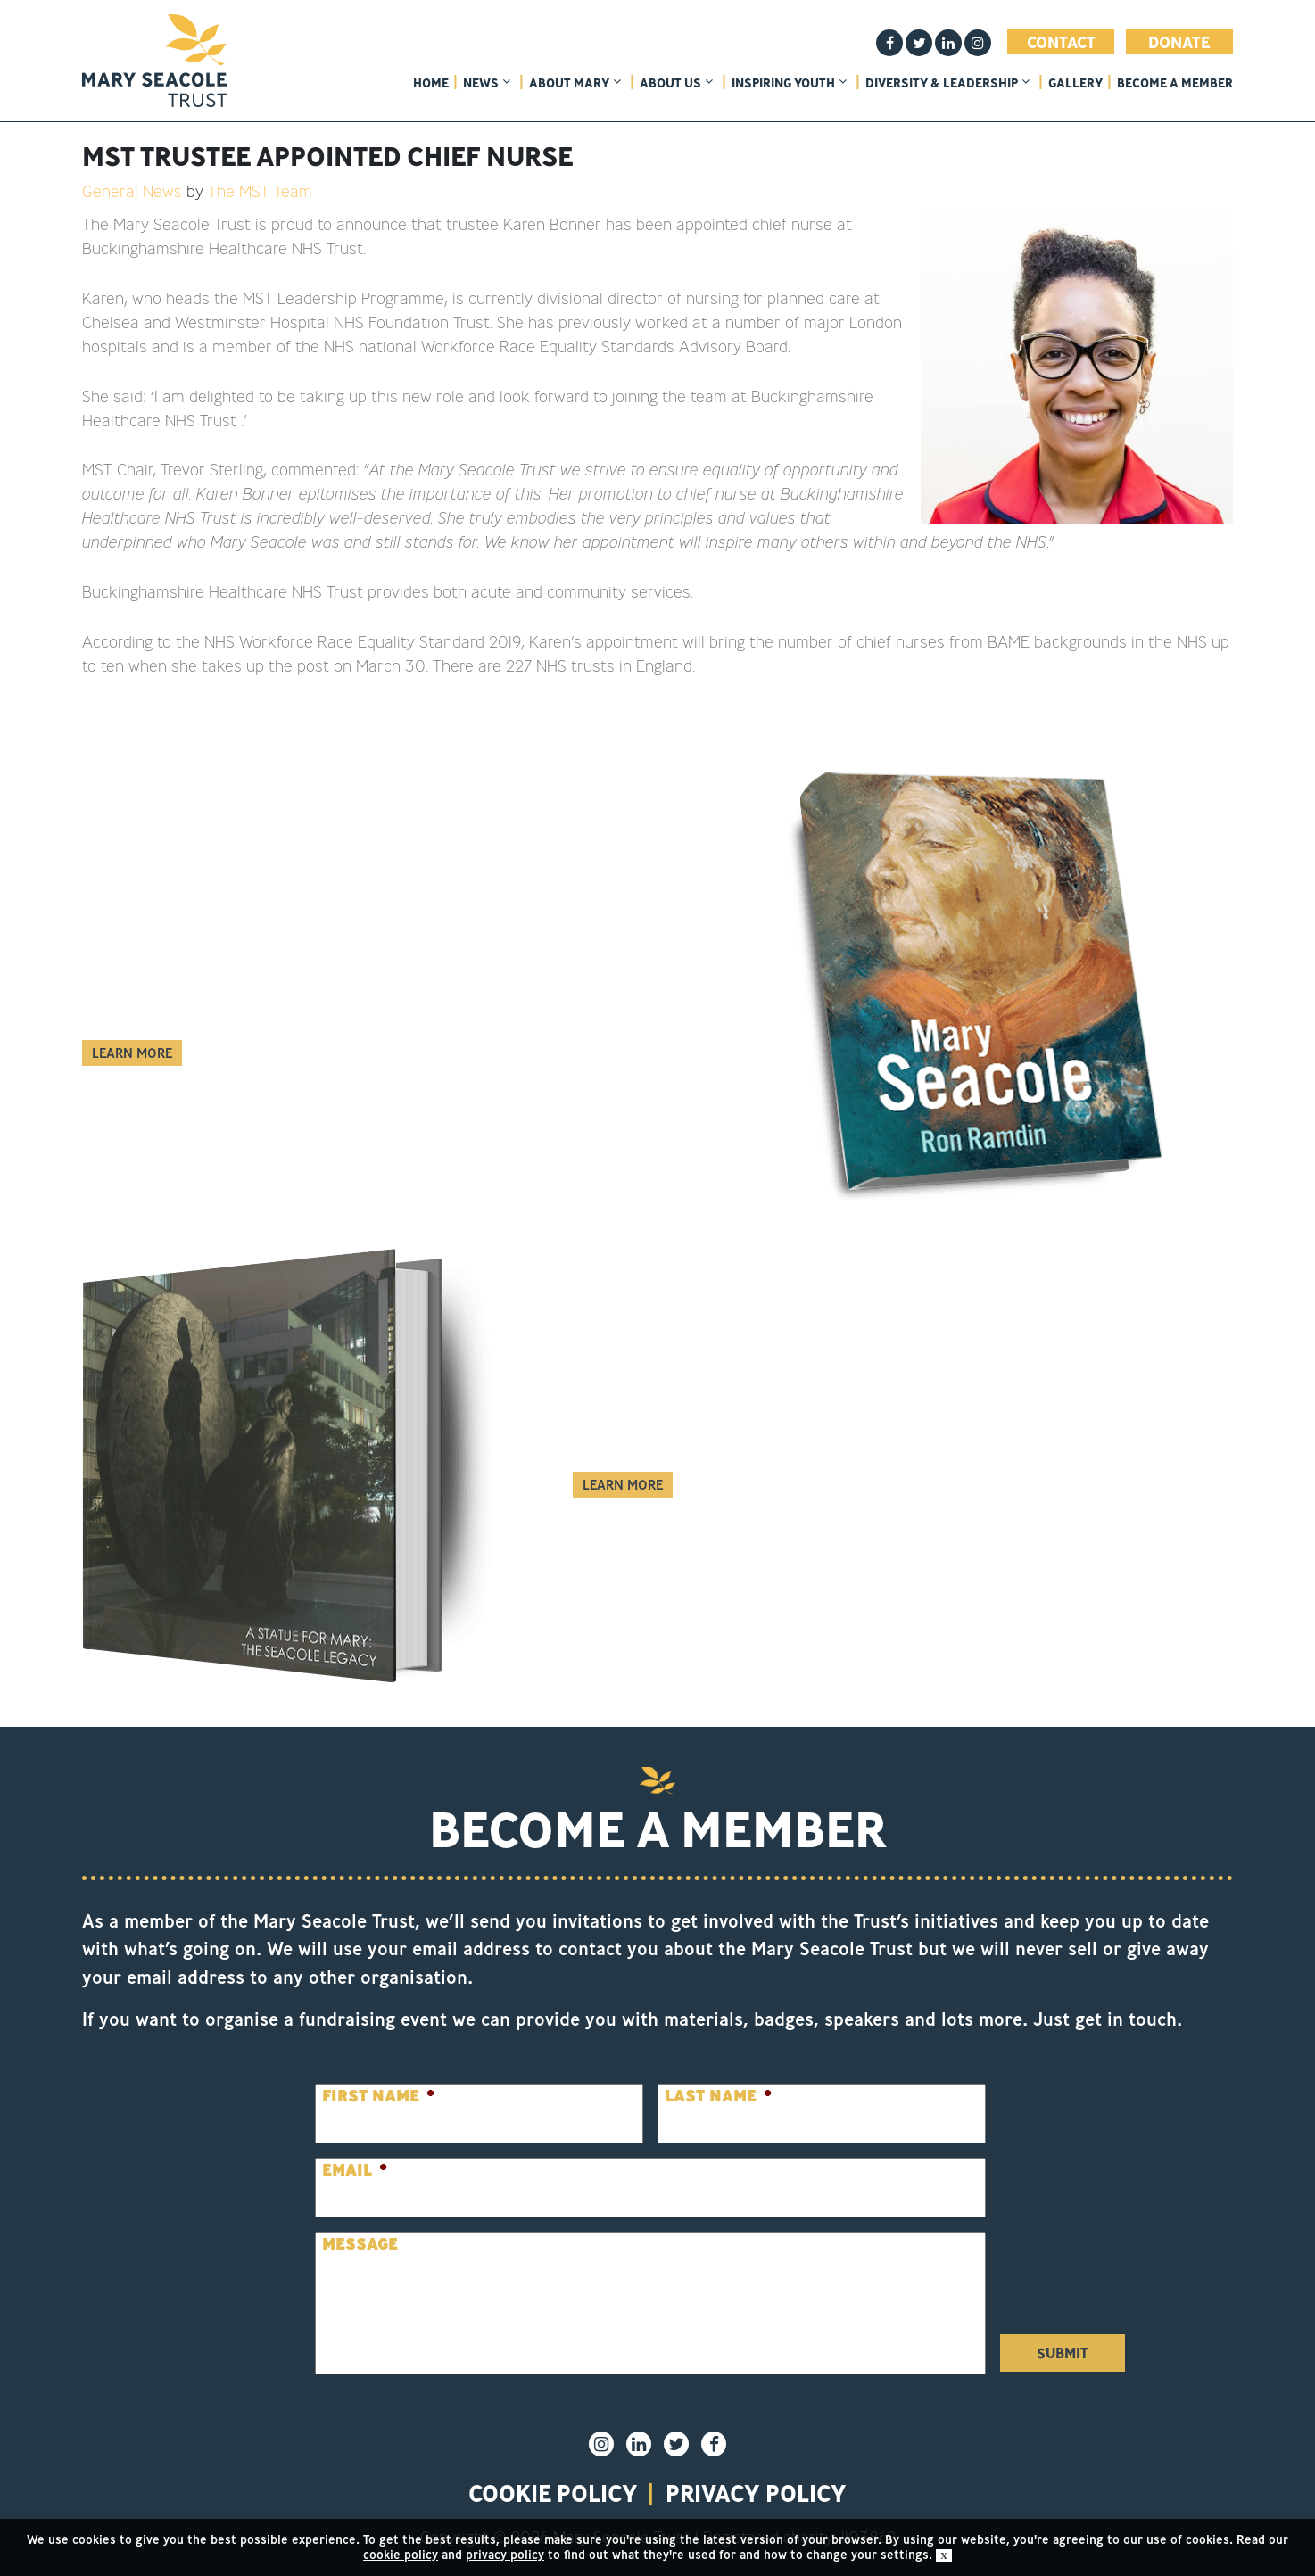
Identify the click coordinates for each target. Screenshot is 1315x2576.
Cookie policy (553, 2493)
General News (132, 191)
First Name (378, 2095)
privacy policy (756, 2493)
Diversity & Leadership (947, 83)
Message (360, 2243)
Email (354, 2169)
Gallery (1075, 83)
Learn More (132, 1052)
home (431, 83)
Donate (1179, 42)
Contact (1061, 42)
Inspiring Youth (789, 83)
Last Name (718, 2095)
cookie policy (400, 2555)
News (486, 83)
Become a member (1175, 83)
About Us (676, 83)
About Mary (575, 83)
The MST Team (260, 191)
